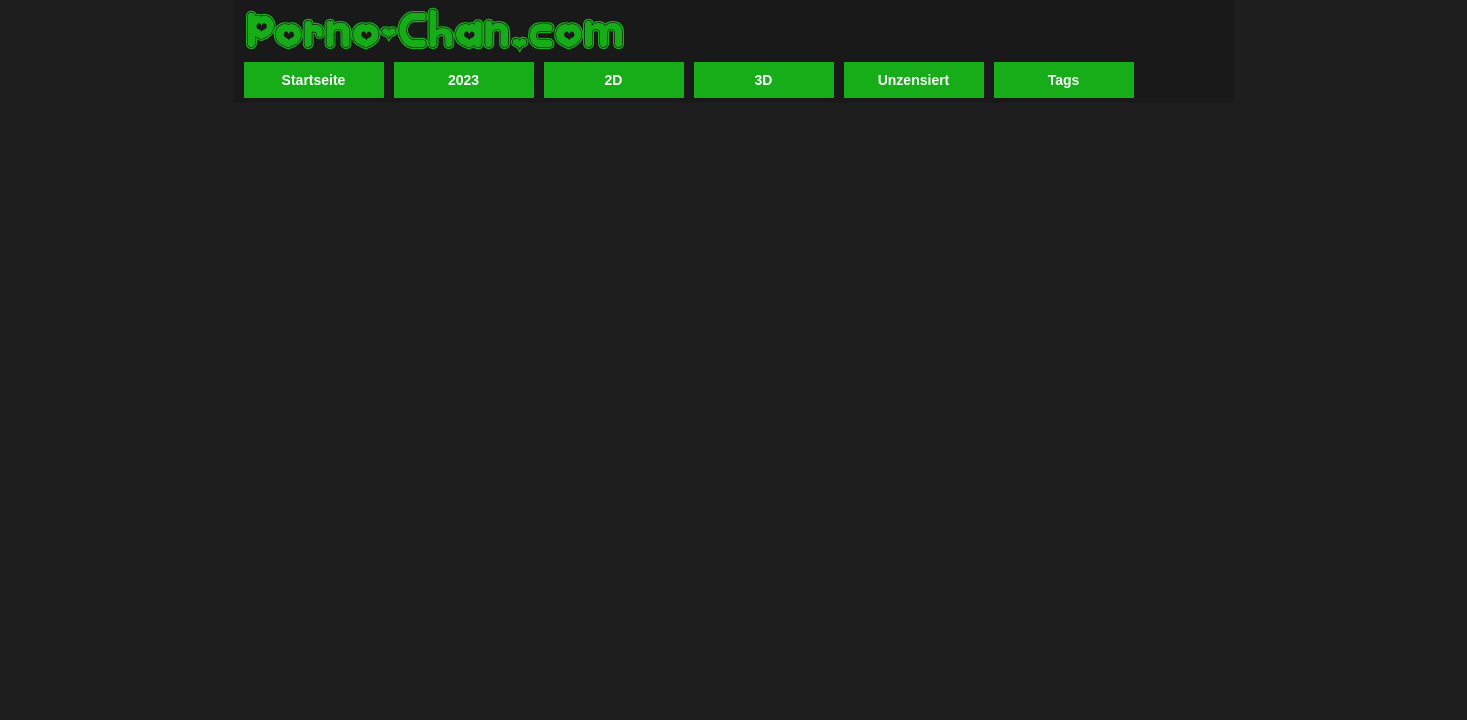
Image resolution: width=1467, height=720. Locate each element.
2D (614, 80)
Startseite (314, 80)
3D (764, 80)
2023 (463, 80)
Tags (1064, 80)
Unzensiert (914, 80)
